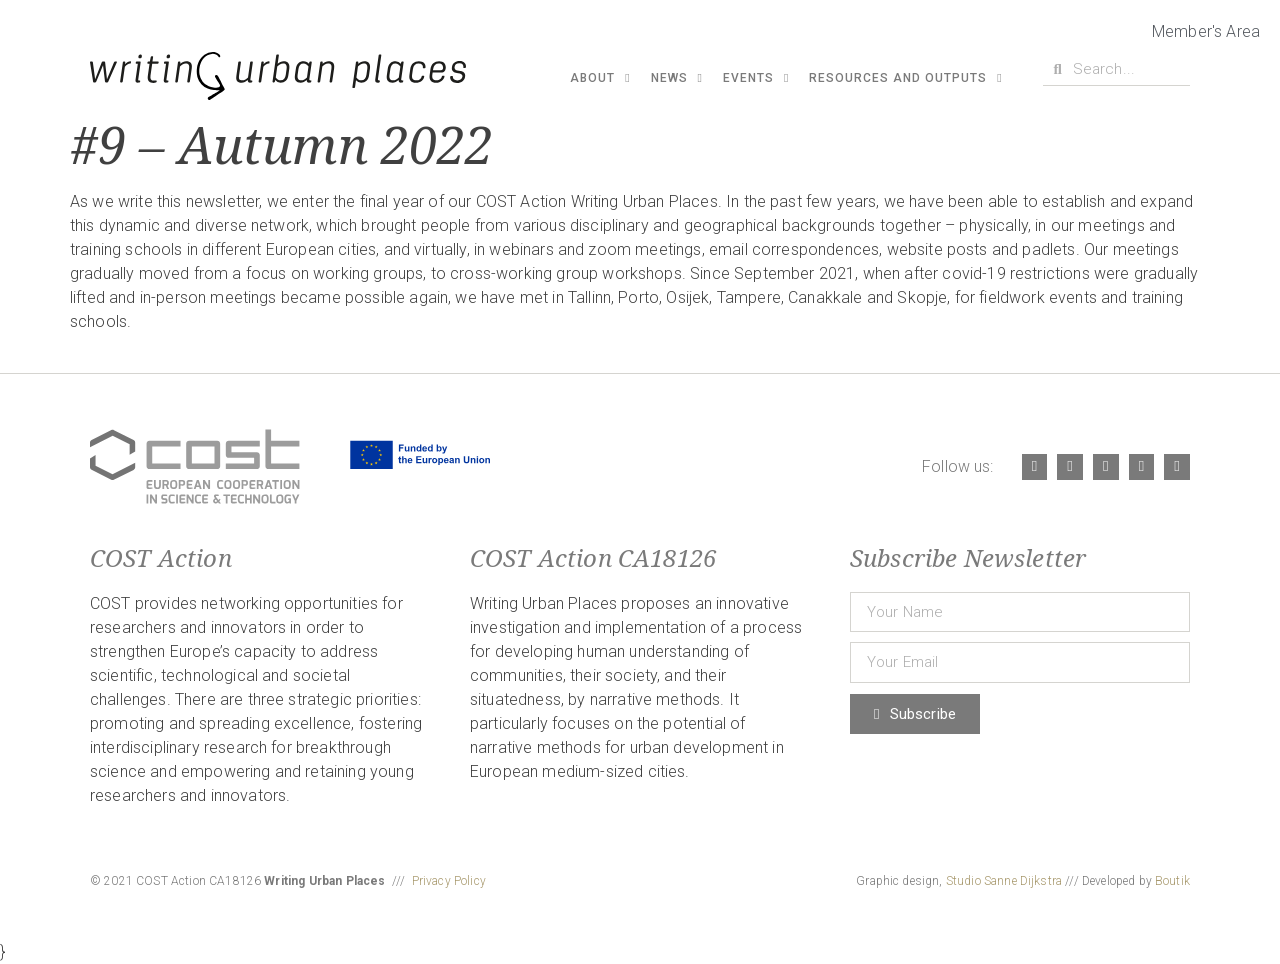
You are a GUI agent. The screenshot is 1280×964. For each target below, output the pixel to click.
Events (756, 78)
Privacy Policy (449, 881)
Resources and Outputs (905, 78)
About (600, 78)
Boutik (1172, 881)
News (677, 78)
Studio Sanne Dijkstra (1004, 881)
